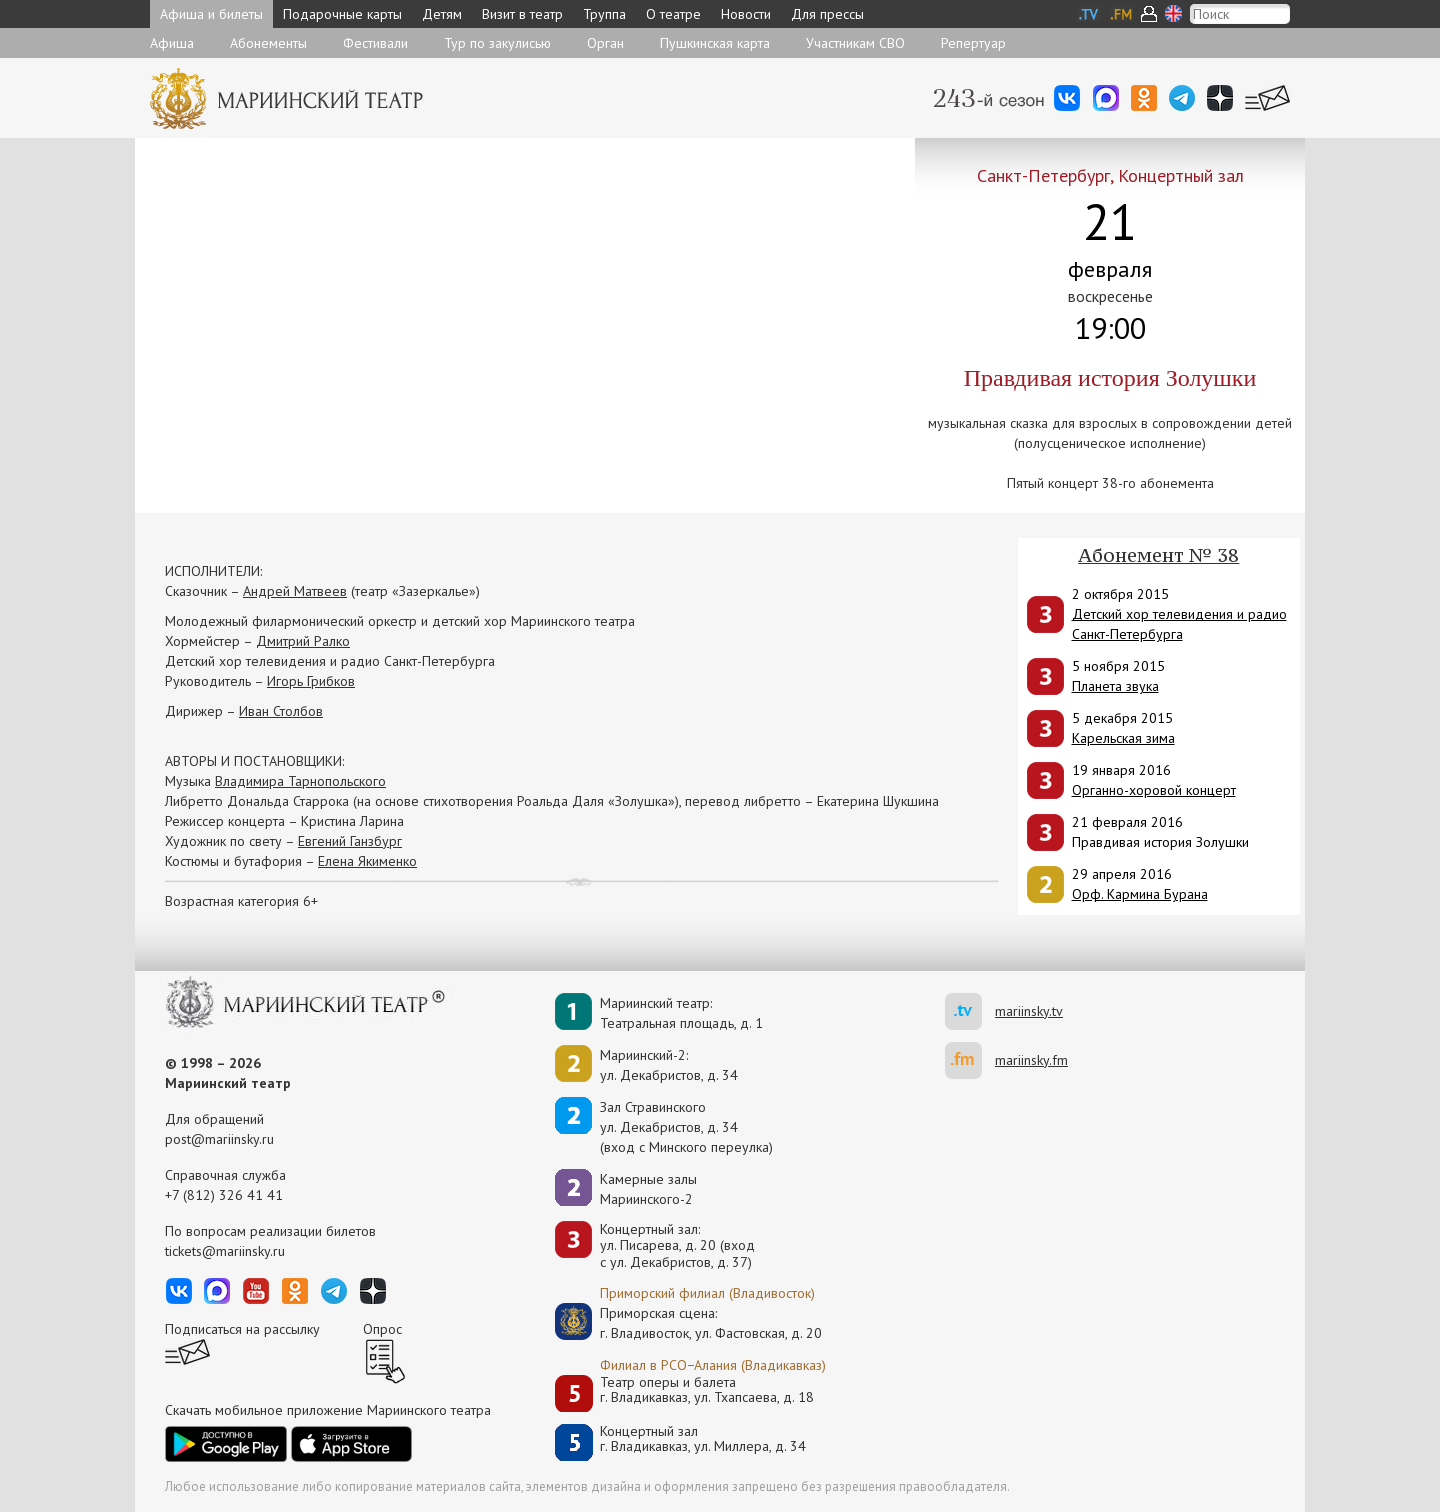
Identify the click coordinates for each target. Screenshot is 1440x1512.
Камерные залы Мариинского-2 (648, 1189)
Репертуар (973, 43)
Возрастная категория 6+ (241, 901)
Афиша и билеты (211, 14)
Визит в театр (522, 14)
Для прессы (827, 14)
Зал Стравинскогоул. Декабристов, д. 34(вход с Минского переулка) (686, 1127)
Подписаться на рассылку (242, 1329)
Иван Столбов (281, 711)
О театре (673, 14)
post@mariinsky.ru (219, 1139)
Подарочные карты (342, 14)
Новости (746, 14)
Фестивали (375, 43)
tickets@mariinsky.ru (225, 1251)
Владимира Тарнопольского (300, 781)
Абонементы (268, 43)
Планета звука (1115, 686)
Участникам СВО (855, 43)
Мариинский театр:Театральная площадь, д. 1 (681, 1013)
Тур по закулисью (497, 43)
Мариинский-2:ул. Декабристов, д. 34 (669, 1065)
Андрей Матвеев (295, 591)
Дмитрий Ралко (303, 641)
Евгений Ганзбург (350, 841)
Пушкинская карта (715, 43)
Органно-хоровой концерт (1154, 790)
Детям (442, 14)
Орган (605, 43)
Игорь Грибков (311, 681)
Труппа (604, 14)
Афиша (172, 43)
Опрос (382, 1329)
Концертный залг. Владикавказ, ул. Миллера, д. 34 (703, 1439)
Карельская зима (1123, 738)
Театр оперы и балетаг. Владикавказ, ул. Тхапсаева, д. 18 (707, 1390)
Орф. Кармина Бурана (1140, 894)
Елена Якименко (367, 861)
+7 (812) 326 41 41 (224, 1195)
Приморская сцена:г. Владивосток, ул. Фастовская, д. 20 (690, 1323)
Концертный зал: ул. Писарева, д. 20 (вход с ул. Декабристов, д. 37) (677, 1246)
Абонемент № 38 (1158, 555)
